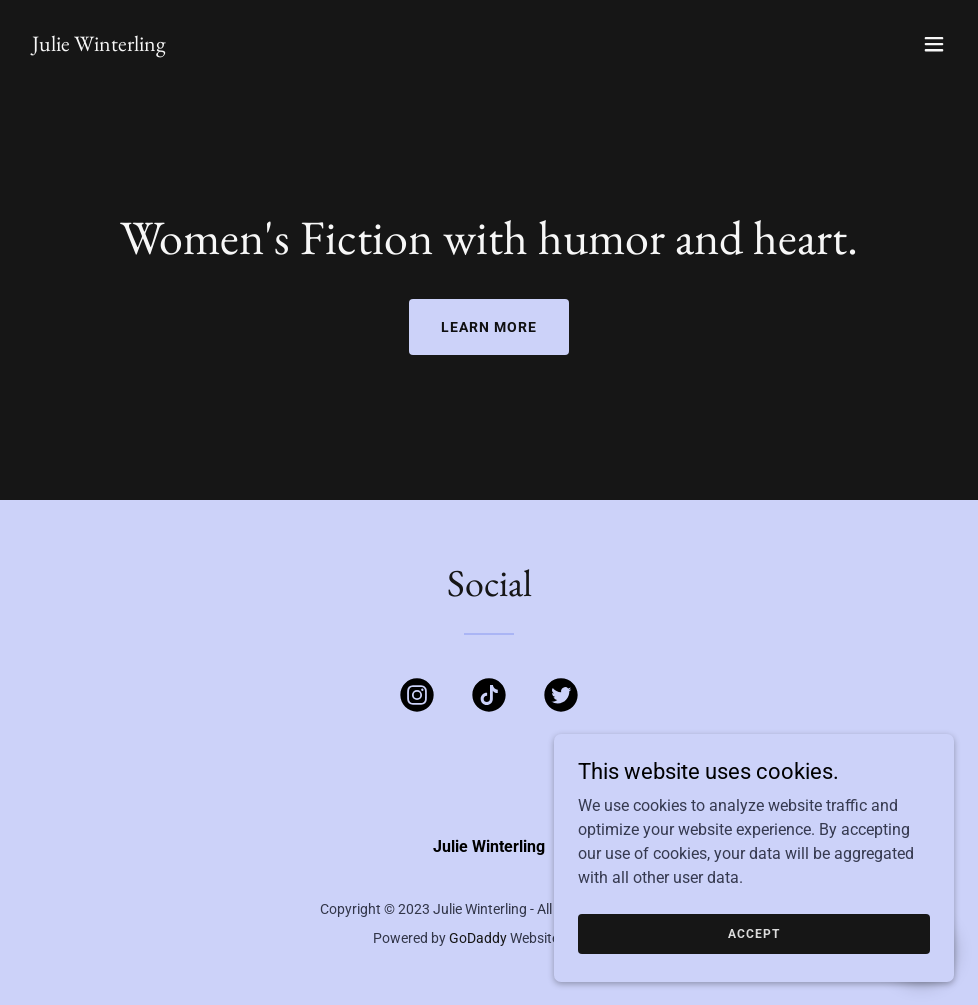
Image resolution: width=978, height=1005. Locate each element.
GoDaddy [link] (478, 938)
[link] (99, 45)
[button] (934, 44)
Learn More (489, 327)
